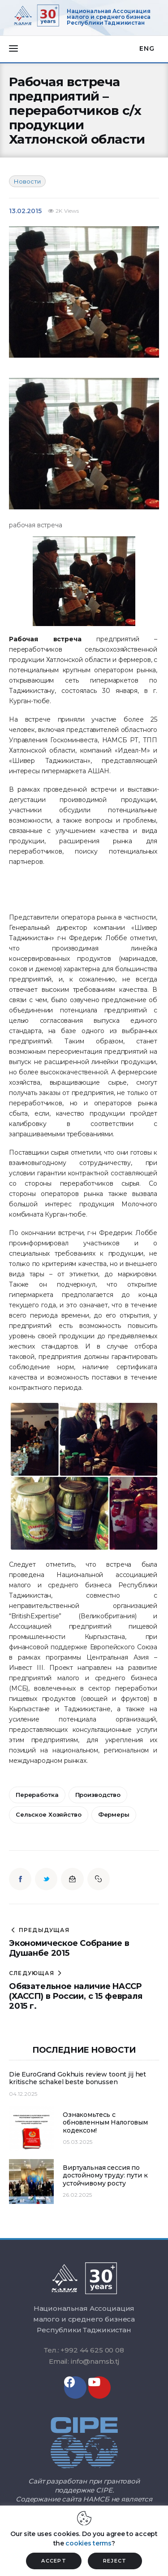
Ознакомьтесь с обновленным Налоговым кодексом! (105, 2122)
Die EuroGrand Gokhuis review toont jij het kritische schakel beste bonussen (77, 2078)
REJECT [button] (115, 2561)
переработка (37, 1794)
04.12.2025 (23, 2093)
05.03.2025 (77, 2141)
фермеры (113, 1814)
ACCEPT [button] (53, 2561)
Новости (27, 181)
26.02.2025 (77, 2194)
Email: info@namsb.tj (84, 2361)
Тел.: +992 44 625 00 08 (84, 2350)
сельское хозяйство (49, 1814)
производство (98, 1794)
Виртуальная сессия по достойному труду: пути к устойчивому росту (105, 2175)
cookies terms (88, 2543)
